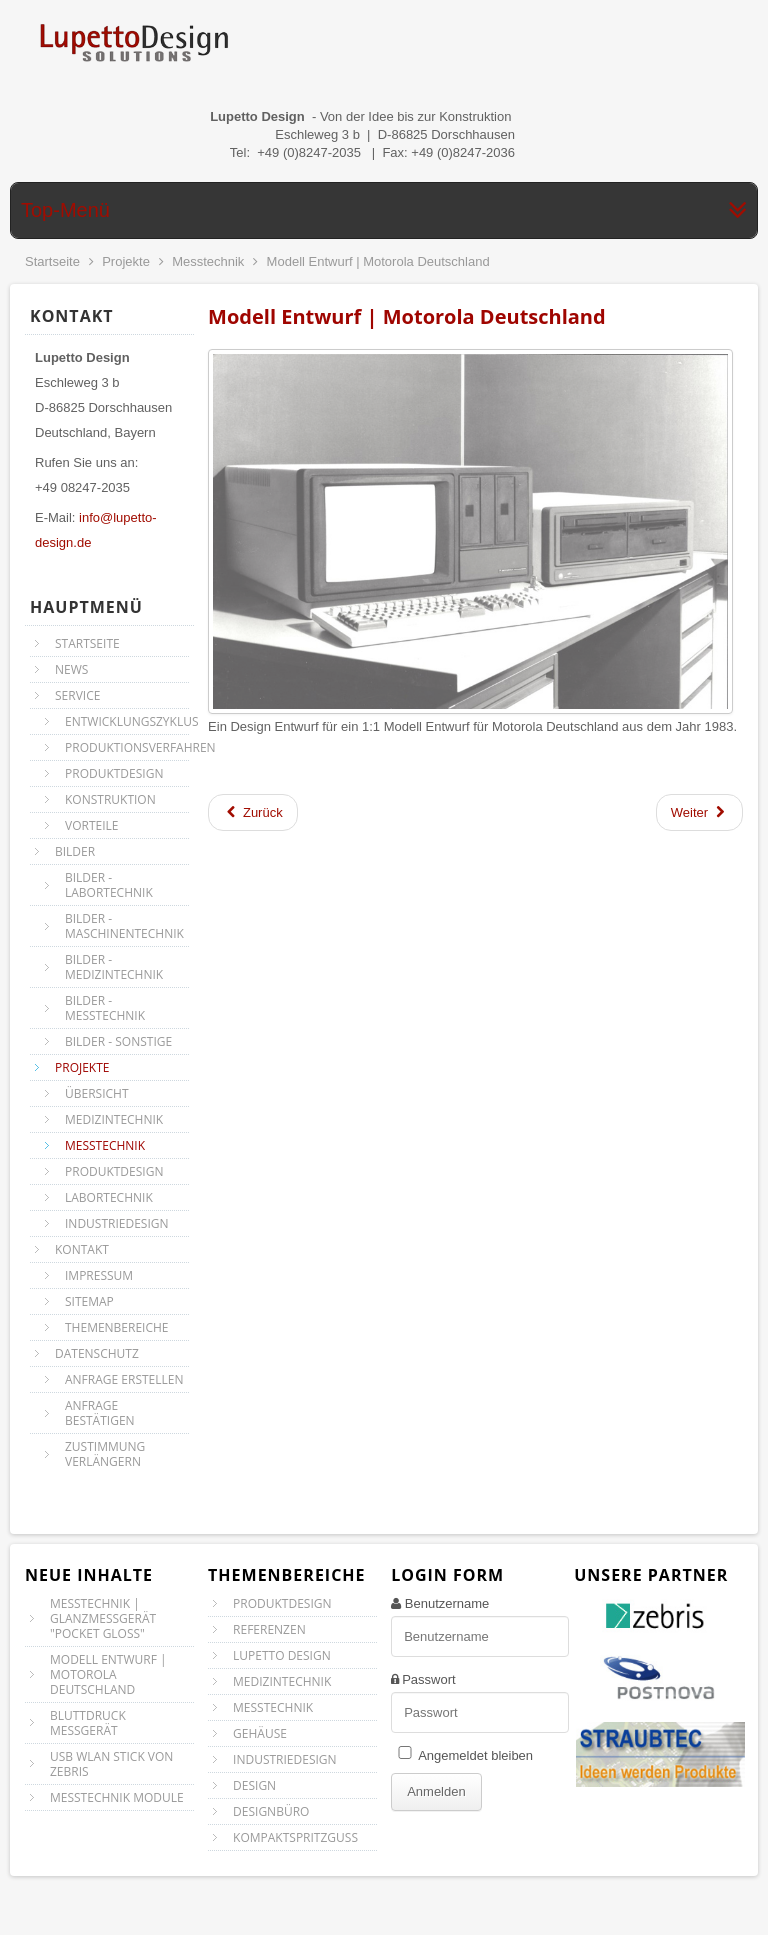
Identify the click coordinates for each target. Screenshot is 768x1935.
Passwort (428, 1679)
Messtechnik (208, 261)
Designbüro (271, 1811)
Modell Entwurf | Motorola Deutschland (407, 316)
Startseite (52, 261)
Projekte (126, 261)
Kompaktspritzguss (295, 1837)
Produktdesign (282, 1603)
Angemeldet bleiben (475, 1755)
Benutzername (447, 1603)
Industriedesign (285, 1759)
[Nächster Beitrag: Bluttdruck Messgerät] (699, 812)
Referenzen (269, 1629)
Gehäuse (260, 1733)
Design (254, 1785)
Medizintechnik (282, 1681)
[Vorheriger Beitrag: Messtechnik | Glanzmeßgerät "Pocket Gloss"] (253, 812)
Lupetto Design (282, 1655)
